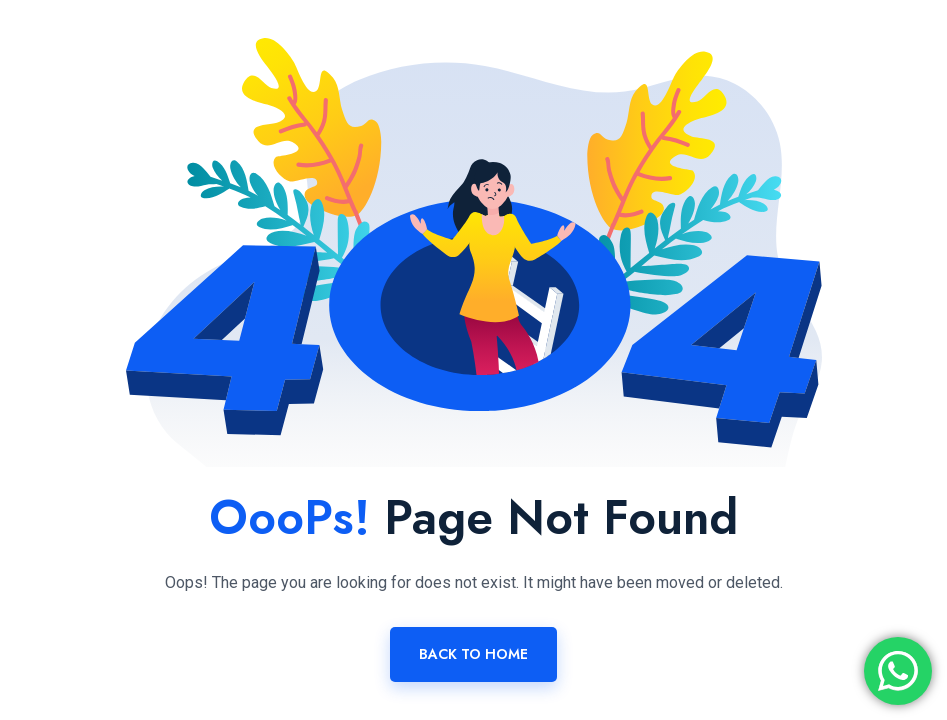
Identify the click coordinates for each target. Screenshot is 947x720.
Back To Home (473, 654)
